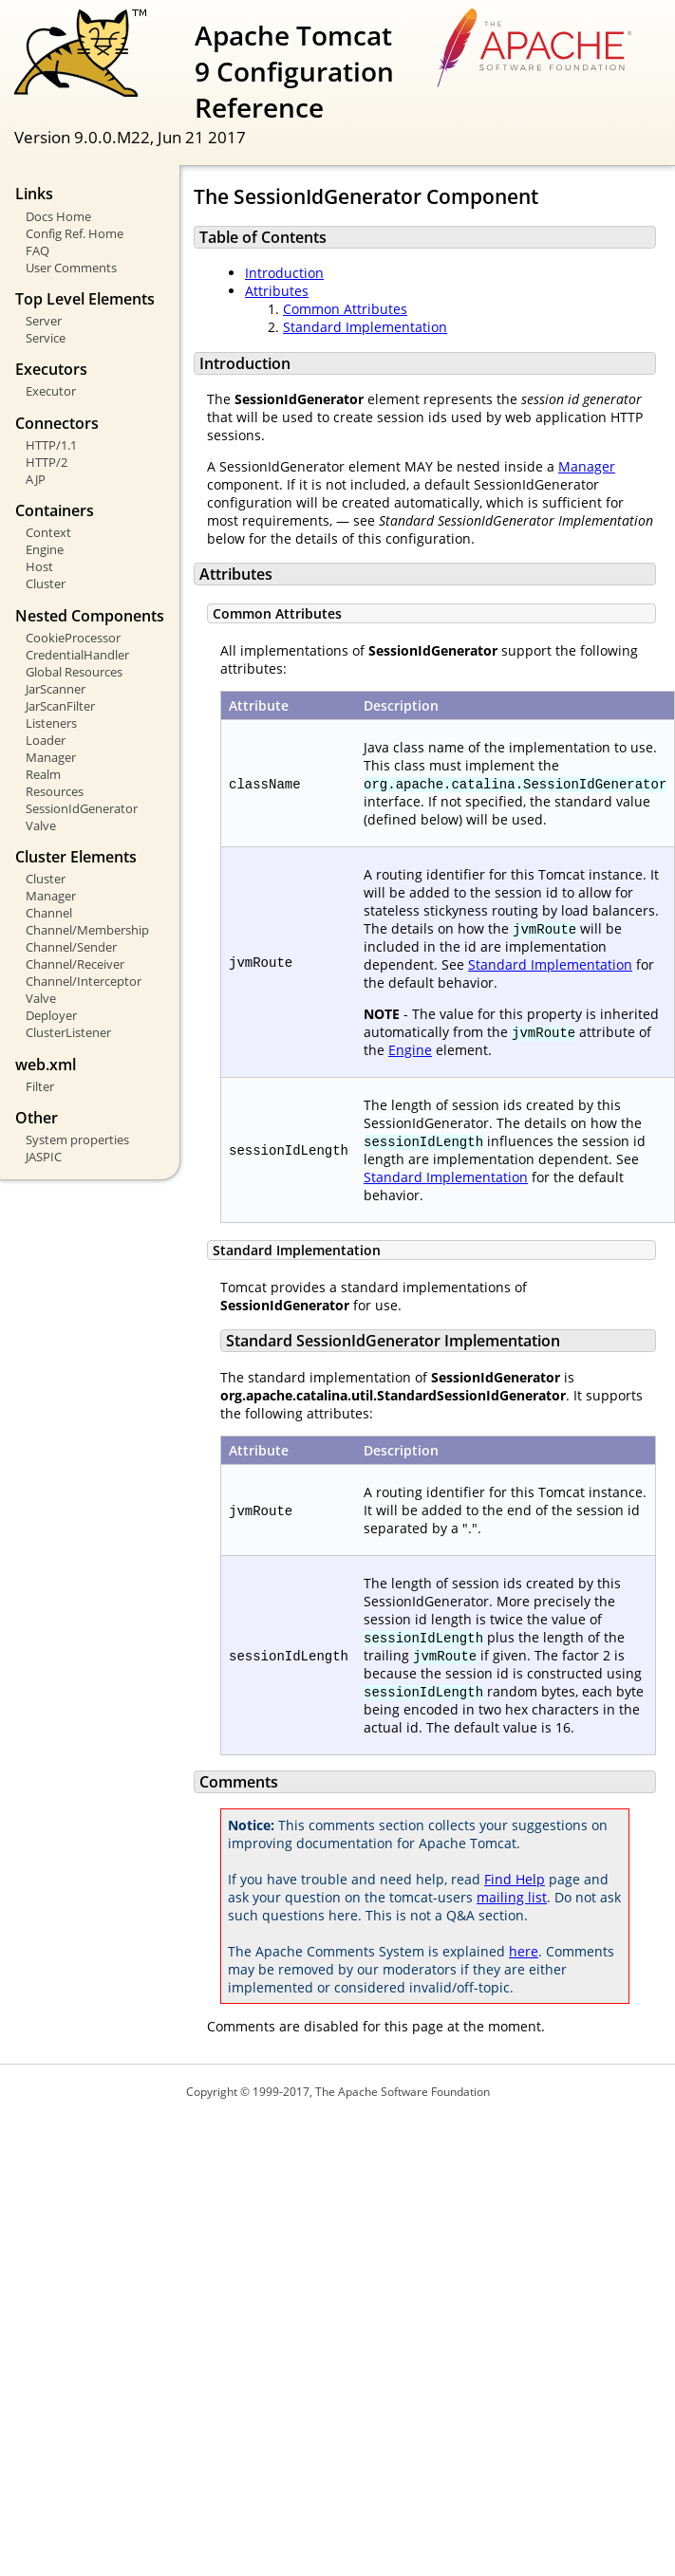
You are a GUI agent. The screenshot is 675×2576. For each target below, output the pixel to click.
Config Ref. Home (74, 233)
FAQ (37, 250)
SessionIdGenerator (82, 808)
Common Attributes (345, 309)
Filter (40, 1086)
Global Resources (74, 671)
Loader (46, 740)
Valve (41, 825)
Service (46, 337)
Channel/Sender (71, 946)
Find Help (514, 1879)
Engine (45, 549)
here (523, 1951)
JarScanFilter (60, 705)
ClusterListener (68, 1032)
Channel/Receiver (75, 964)
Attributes (277, 291)
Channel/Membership (87, 929)
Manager (51, 757)
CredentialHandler (77, 654)
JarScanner (55, 688)
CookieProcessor (73, 637)
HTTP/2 (46, 462)
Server (44, 320)
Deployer (51, 1015)
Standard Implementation (365, 327)
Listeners (51, 723)
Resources (55, 791)
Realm (43, 774)
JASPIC (44, 1156)
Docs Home (58, 216)
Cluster (46, 583)
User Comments (71, 267)
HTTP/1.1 (51, 445)
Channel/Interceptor (83, 981)
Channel (49, 912)
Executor (51, 390)
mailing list (512, 1897)
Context (48, 532)
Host (39, 566)
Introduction (284, 273)
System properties (77, 1139)
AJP (36, 479)
